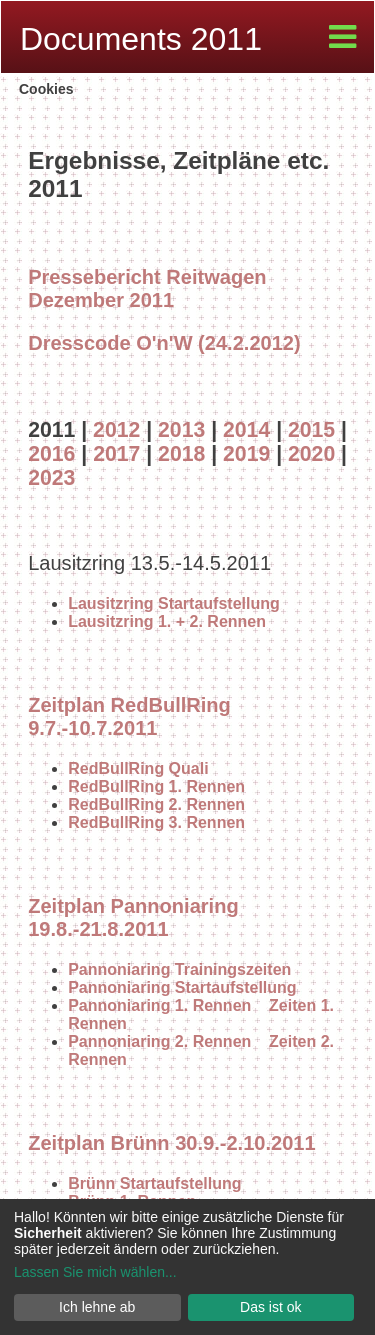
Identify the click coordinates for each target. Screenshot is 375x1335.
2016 (51, 453)
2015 (311, 429)
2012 (116, 429)
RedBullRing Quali (138, 768)
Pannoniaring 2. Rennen (159, 1041)
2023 (51, 477)
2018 (181, 453)
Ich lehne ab (97, 1307)
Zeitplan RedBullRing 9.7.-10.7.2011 (129, 716)
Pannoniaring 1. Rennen (159, 1005)
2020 (311, 453)
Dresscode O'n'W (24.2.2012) (164, 343)
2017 (116, 453)
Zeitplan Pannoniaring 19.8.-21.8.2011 (133, 917)
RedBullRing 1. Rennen (156, 786)
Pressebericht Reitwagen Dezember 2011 (147, 288)
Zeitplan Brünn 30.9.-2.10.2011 (171, 1143)
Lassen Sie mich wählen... (95, 1272)
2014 (246, 429)
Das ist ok (270, 1307)
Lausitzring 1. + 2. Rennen (167, 621)
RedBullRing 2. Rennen (156, 804)
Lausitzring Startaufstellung (174, 603)
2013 (181, 429)
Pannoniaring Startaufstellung (182, 987)
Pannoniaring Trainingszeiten (179, 969)
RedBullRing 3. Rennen (156, 822)
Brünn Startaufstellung (154, 1183)
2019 (246, 453)
